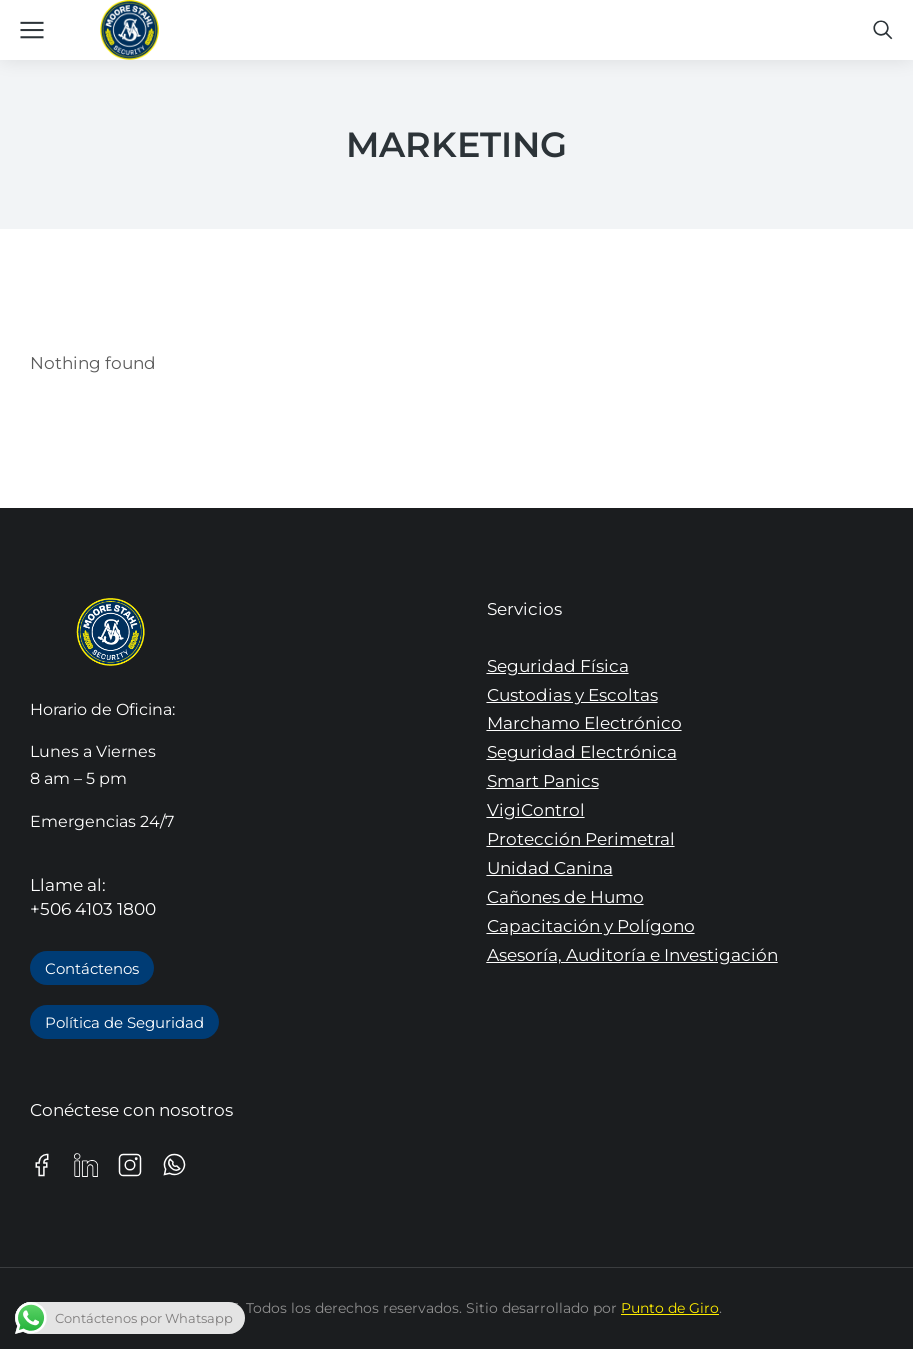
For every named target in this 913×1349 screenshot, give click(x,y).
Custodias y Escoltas (572, 695)
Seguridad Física (558, 666)
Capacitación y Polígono (591, 926)
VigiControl (536, 810)
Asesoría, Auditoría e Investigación (632, 955)
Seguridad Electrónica (582, 752)
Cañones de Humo (565, 897)
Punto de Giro (670, 1308)
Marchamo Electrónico (584, 723)
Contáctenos (92, 968)
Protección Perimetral (581, 839)
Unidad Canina (550, 868)
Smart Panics (543, 781)
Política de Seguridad (124, 1022)
